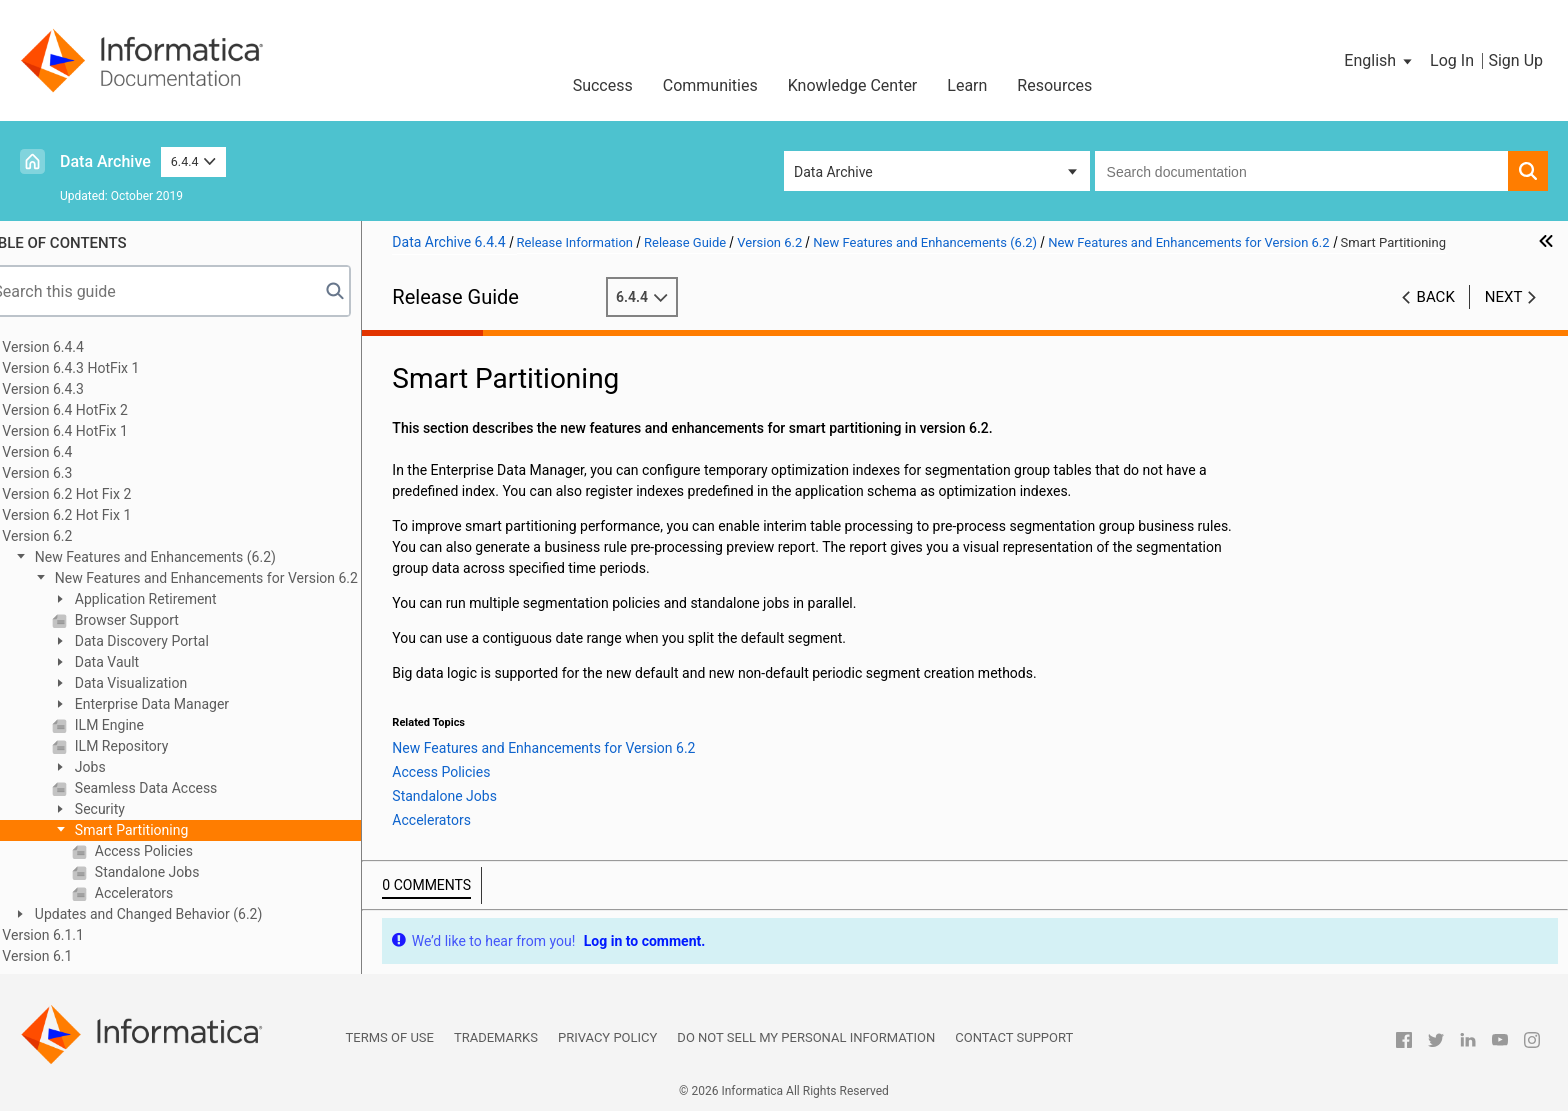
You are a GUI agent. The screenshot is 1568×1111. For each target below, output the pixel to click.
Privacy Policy (607, 1037)
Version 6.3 (68, 473)
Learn (967, 85)
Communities (710, 85)
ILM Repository (150, 746)
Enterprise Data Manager (181, 704)
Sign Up (1515, 60)
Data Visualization (160, 683)
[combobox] (1301, 171)
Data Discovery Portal (170, 641)
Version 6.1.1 (74, 935)
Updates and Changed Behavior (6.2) (177, 914)
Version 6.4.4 (74, 347)
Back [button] (1436, 297)
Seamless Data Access (175, 788)
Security (129, 809)
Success (603, 85)
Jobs (119, 767)
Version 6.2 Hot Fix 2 (97, 494)
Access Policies (173, 851)
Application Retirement (174, 599)
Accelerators (163, 893)
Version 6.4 (68, 452)
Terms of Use (390, 1037)
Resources (1054, 85)
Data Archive (105, 161)
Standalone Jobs (176, 872)
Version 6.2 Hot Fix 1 (97, 515)
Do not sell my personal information (806, 1037)
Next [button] (1504, 297)
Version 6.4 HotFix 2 (95, 410)
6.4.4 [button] (193, 161)
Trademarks (496, 1037)
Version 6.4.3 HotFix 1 (101, 368)
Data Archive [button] (833, 172)
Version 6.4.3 (74, 389)
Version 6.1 (68, 956)
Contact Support (1014, 1037)
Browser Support (156, 620)
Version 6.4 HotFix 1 (95, 431)
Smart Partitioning (160, 830)
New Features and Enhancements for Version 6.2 (235, 578)
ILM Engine (138, 725)
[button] (1379, 61)
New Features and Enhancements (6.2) (184, 557)
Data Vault (136, 662)
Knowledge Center (853, 85)
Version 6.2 (68, 536)
